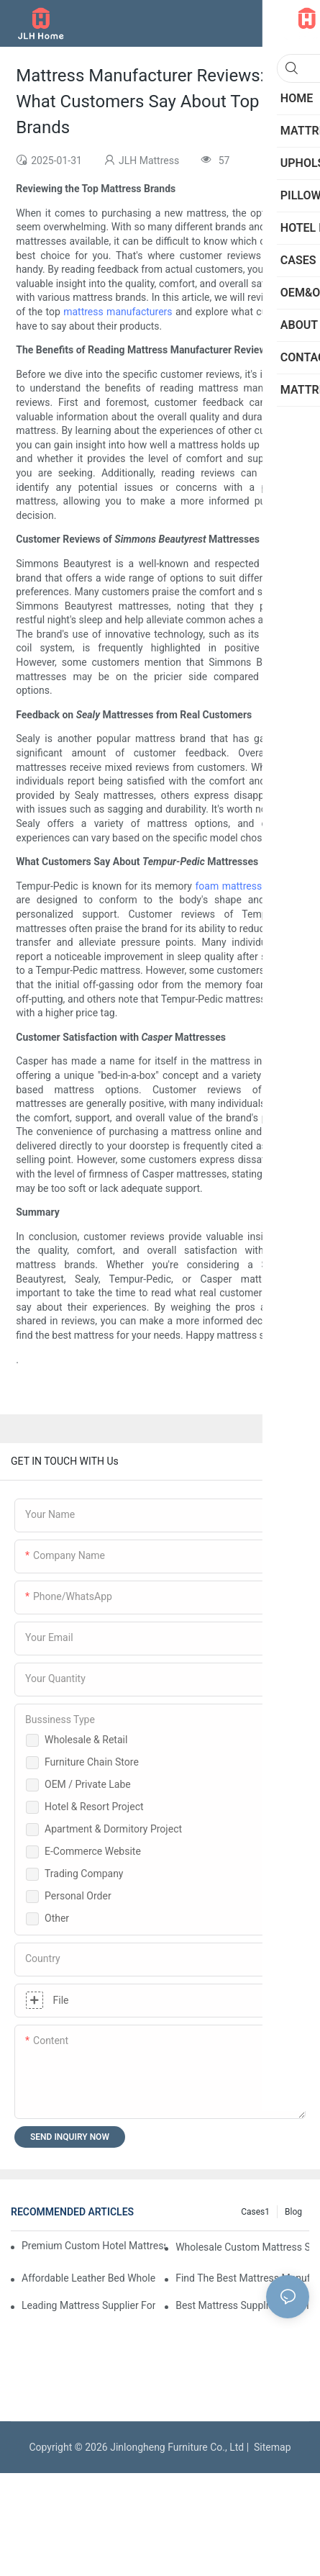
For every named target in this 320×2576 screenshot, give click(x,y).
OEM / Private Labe (88, 1784)
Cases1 (255, 2212)
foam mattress (228, 886)
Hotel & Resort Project (94, 1806)
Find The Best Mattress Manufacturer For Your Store (242, 2278)
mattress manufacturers (117, 311)
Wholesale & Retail (86, 1739)
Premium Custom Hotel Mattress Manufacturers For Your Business (93, 2245)
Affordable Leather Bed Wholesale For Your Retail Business (88, 2278)
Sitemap (270, 2447)
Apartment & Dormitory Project (113, 1829)
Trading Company (84, 1873)
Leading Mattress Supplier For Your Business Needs (88, 2305)
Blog (293, 2212)
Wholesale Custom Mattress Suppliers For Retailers (242, 2247)
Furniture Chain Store (92, 1762)
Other (57, 1918)
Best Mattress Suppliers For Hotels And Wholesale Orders (242, 2305)
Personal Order (78, 1896)
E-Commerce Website (93, 1851)
